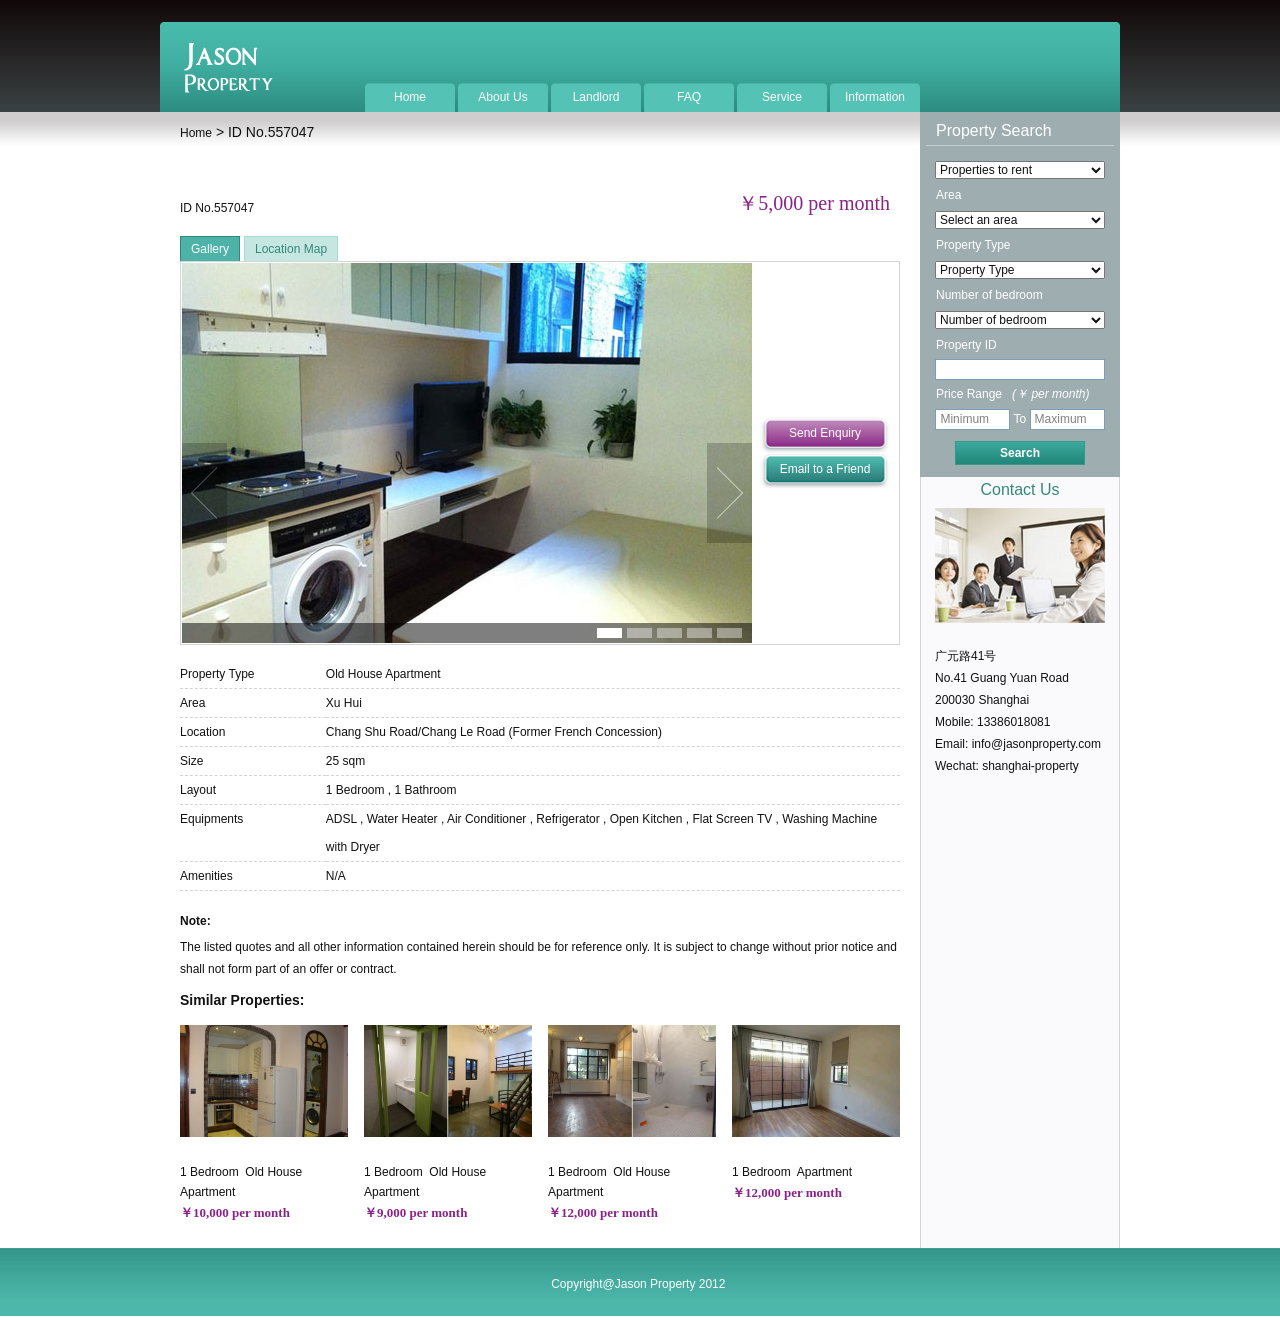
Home (410, 97)
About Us (502, 97)
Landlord (596, 97)
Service (782, 97)
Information (875, 97)
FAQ (689, 97)
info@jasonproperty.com (1036, 744)
